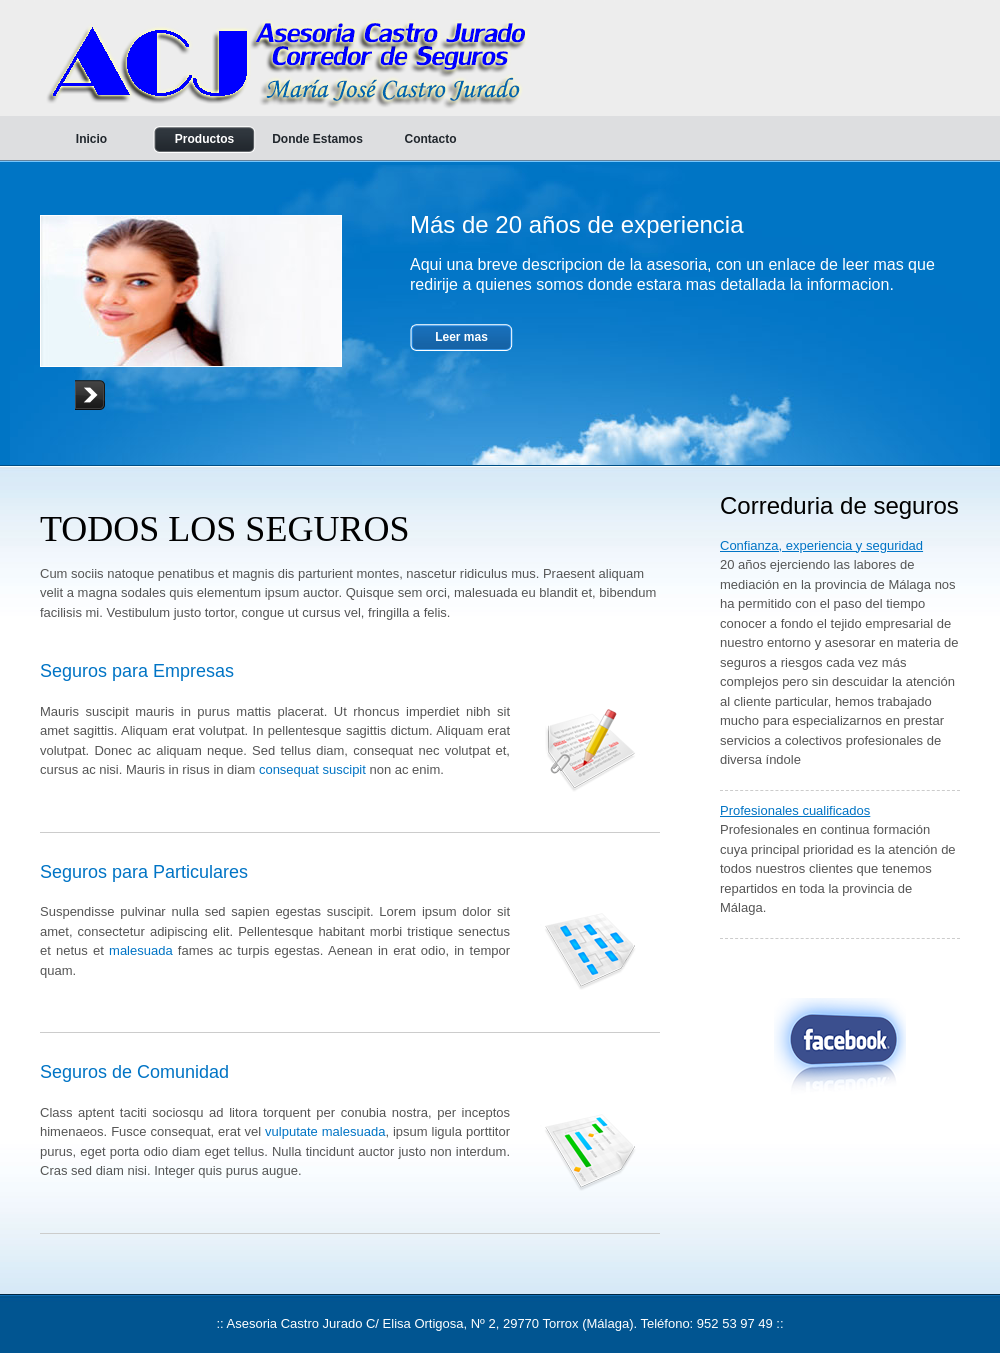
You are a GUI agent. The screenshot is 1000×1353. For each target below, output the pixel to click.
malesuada (141, 950)
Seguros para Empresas (137, 671)
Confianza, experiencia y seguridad (821, 545)
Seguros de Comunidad (134, 1072)
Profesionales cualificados (795, 810)
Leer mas (461, 337)
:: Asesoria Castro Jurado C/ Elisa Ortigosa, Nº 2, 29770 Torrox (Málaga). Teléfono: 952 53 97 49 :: (499, 1323)
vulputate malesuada (325, 1131)
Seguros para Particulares (144, 872)
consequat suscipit (312, 769)
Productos (204, 139)
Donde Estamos (317, 139)
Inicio (91, 139)
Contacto (431, 139)
